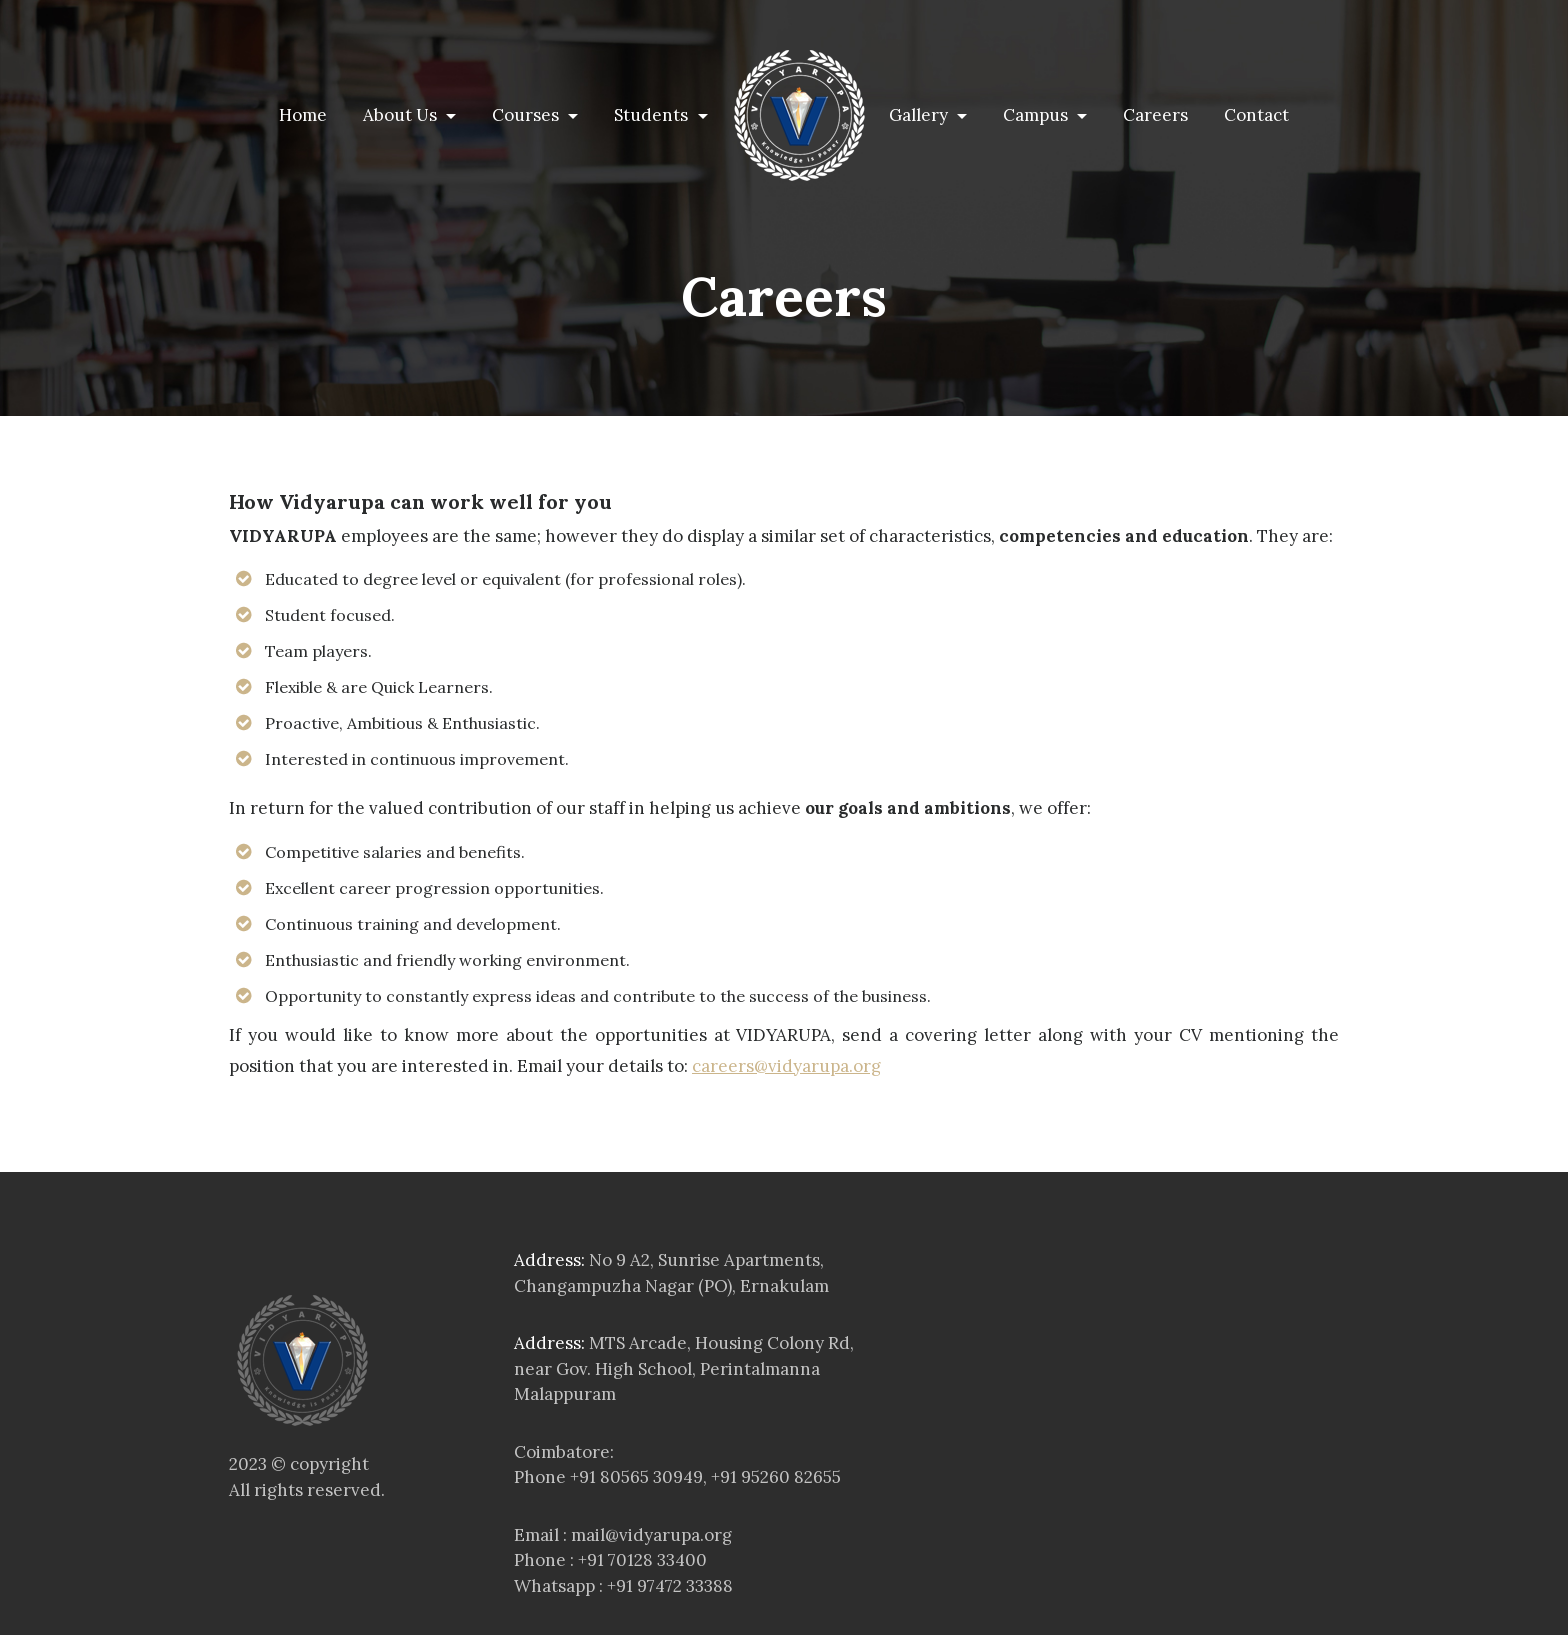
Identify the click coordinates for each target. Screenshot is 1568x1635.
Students (653, 115)
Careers (1155, 115)
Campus (1037, 115)
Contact (1256, 115)
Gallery (920, 115)
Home (307, 114)
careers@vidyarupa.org (786, 1066)
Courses (527, 115)
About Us (402, 115)
